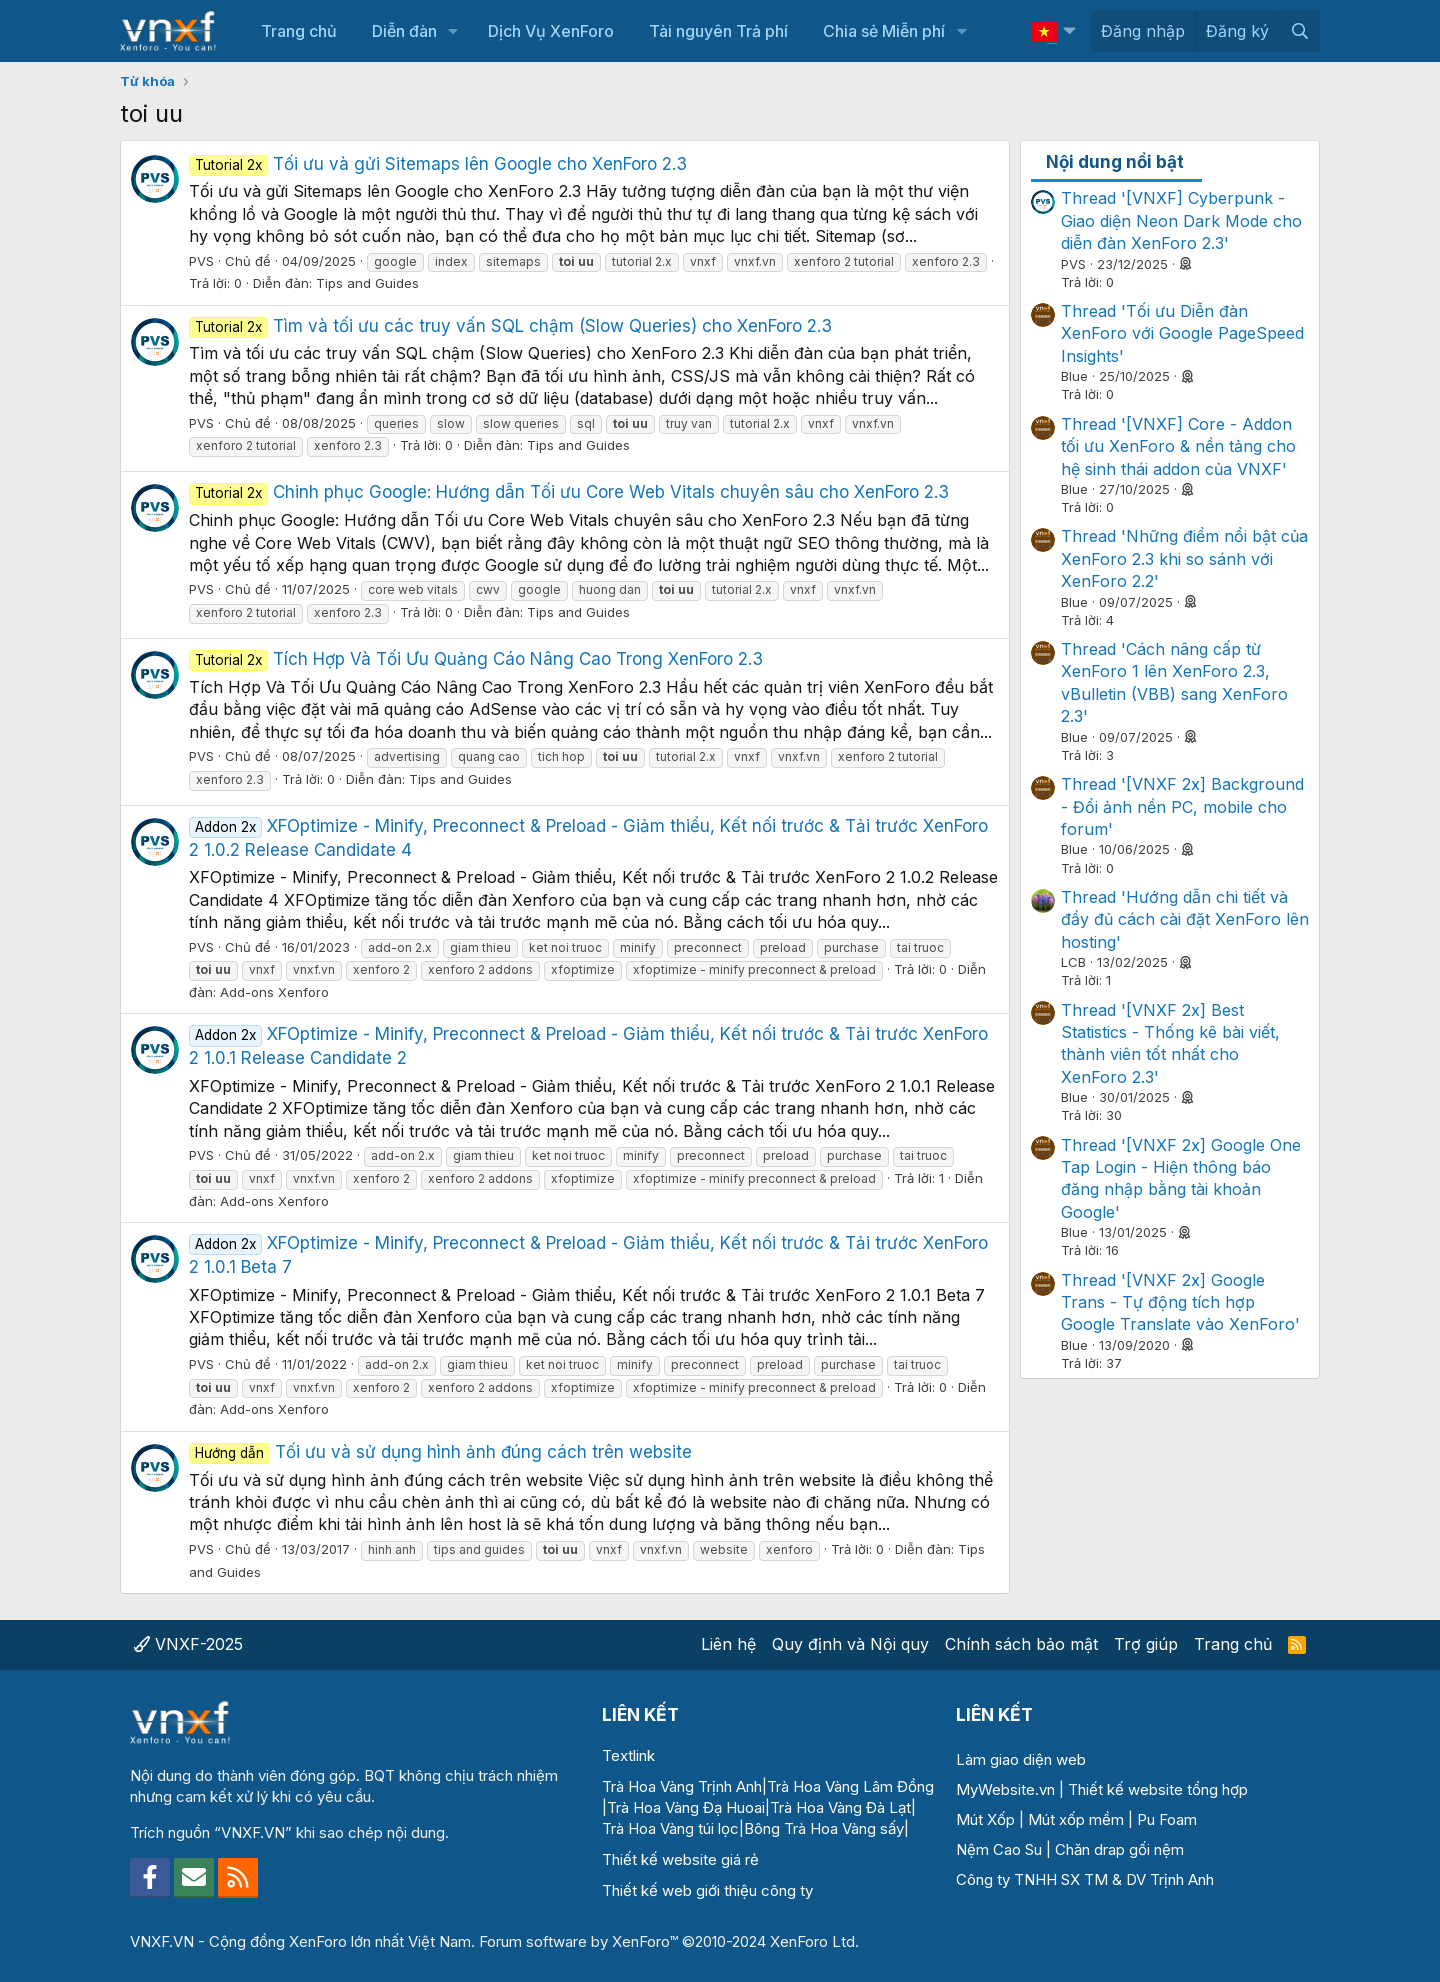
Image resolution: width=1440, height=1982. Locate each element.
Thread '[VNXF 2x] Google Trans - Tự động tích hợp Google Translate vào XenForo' (1180, 1302)
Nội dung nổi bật (1115, 162)
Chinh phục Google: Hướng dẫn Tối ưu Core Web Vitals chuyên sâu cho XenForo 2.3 (569, 492)
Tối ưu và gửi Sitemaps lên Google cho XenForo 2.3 (438, 164)
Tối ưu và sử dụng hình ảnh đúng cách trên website (440, 1452)
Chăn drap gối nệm (1119, 1849)
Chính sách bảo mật (1021, 1644)
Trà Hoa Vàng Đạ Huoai (686, 1807)
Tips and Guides (367, 283)
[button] (453, 31)
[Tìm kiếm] (1299, 31)
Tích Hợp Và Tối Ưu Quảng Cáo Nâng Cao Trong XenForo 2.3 (476, 659)
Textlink (628, 1755)
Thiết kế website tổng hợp (1158, 1789)
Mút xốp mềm (1076, 1819)
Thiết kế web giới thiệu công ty (707, 1890)
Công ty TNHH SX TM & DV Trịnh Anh (1085, 1879)
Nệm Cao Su (999, 1849)
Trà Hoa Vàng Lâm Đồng (850, 1786)
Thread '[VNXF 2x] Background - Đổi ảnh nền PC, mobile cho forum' (1182, 806)
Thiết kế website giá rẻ (680, 1859)
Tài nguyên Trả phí (718, 31)
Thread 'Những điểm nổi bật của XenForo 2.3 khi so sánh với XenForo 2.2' (1184, 558)
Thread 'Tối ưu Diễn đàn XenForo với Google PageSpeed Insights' (1182, 333)
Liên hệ (728, 1644)
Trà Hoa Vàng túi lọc (670, 1828)
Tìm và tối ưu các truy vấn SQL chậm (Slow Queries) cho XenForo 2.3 (510, 326)
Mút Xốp (985, 1819)
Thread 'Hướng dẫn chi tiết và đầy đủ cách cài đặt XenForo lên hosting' (1185, 919)
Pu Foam (1167, 1819)
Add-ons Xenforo (274, 992)
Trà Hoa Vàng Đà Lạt (840, 1807)
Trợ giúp (1146, 1644)
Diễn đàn (404, 31)
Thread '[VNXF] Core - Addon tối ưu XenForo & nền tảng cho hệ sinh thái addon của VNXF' (1178, 446)
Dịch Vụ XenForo (551, 31)
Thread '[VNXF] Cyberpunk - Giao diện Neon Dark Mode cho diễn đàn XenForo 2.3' (1181, 220)
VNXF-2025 (188, 1644)
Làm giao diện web (1021, 1759)
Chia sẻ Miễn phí (884, 31)
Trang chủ (299, 31)
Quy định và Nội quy (850, 1644)
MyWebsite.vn (1005, 1789)
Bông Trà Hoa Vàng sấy (824, 1828)
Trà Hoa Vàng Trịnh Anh (682, 1786)
